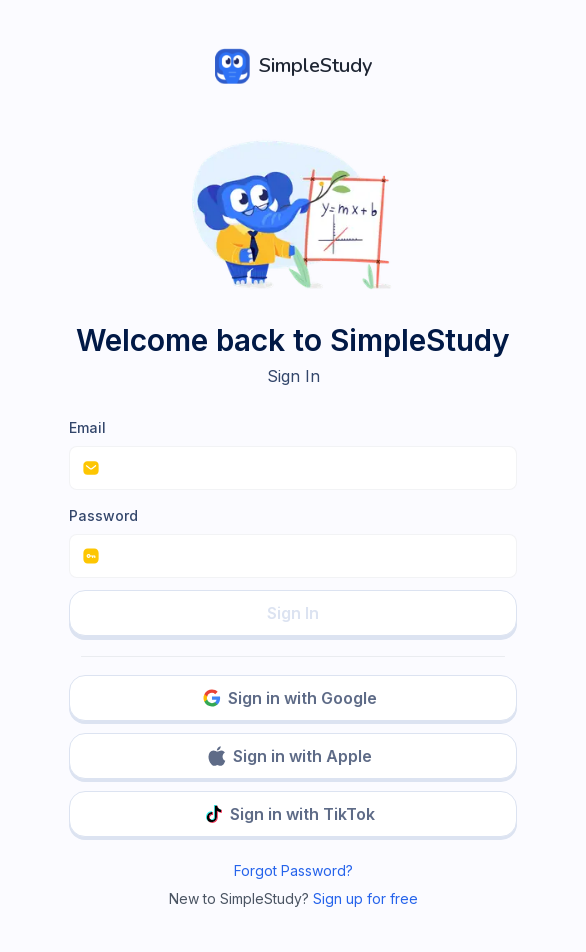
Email (87, 427)
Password (103, 515)
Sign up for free (365, 898)
